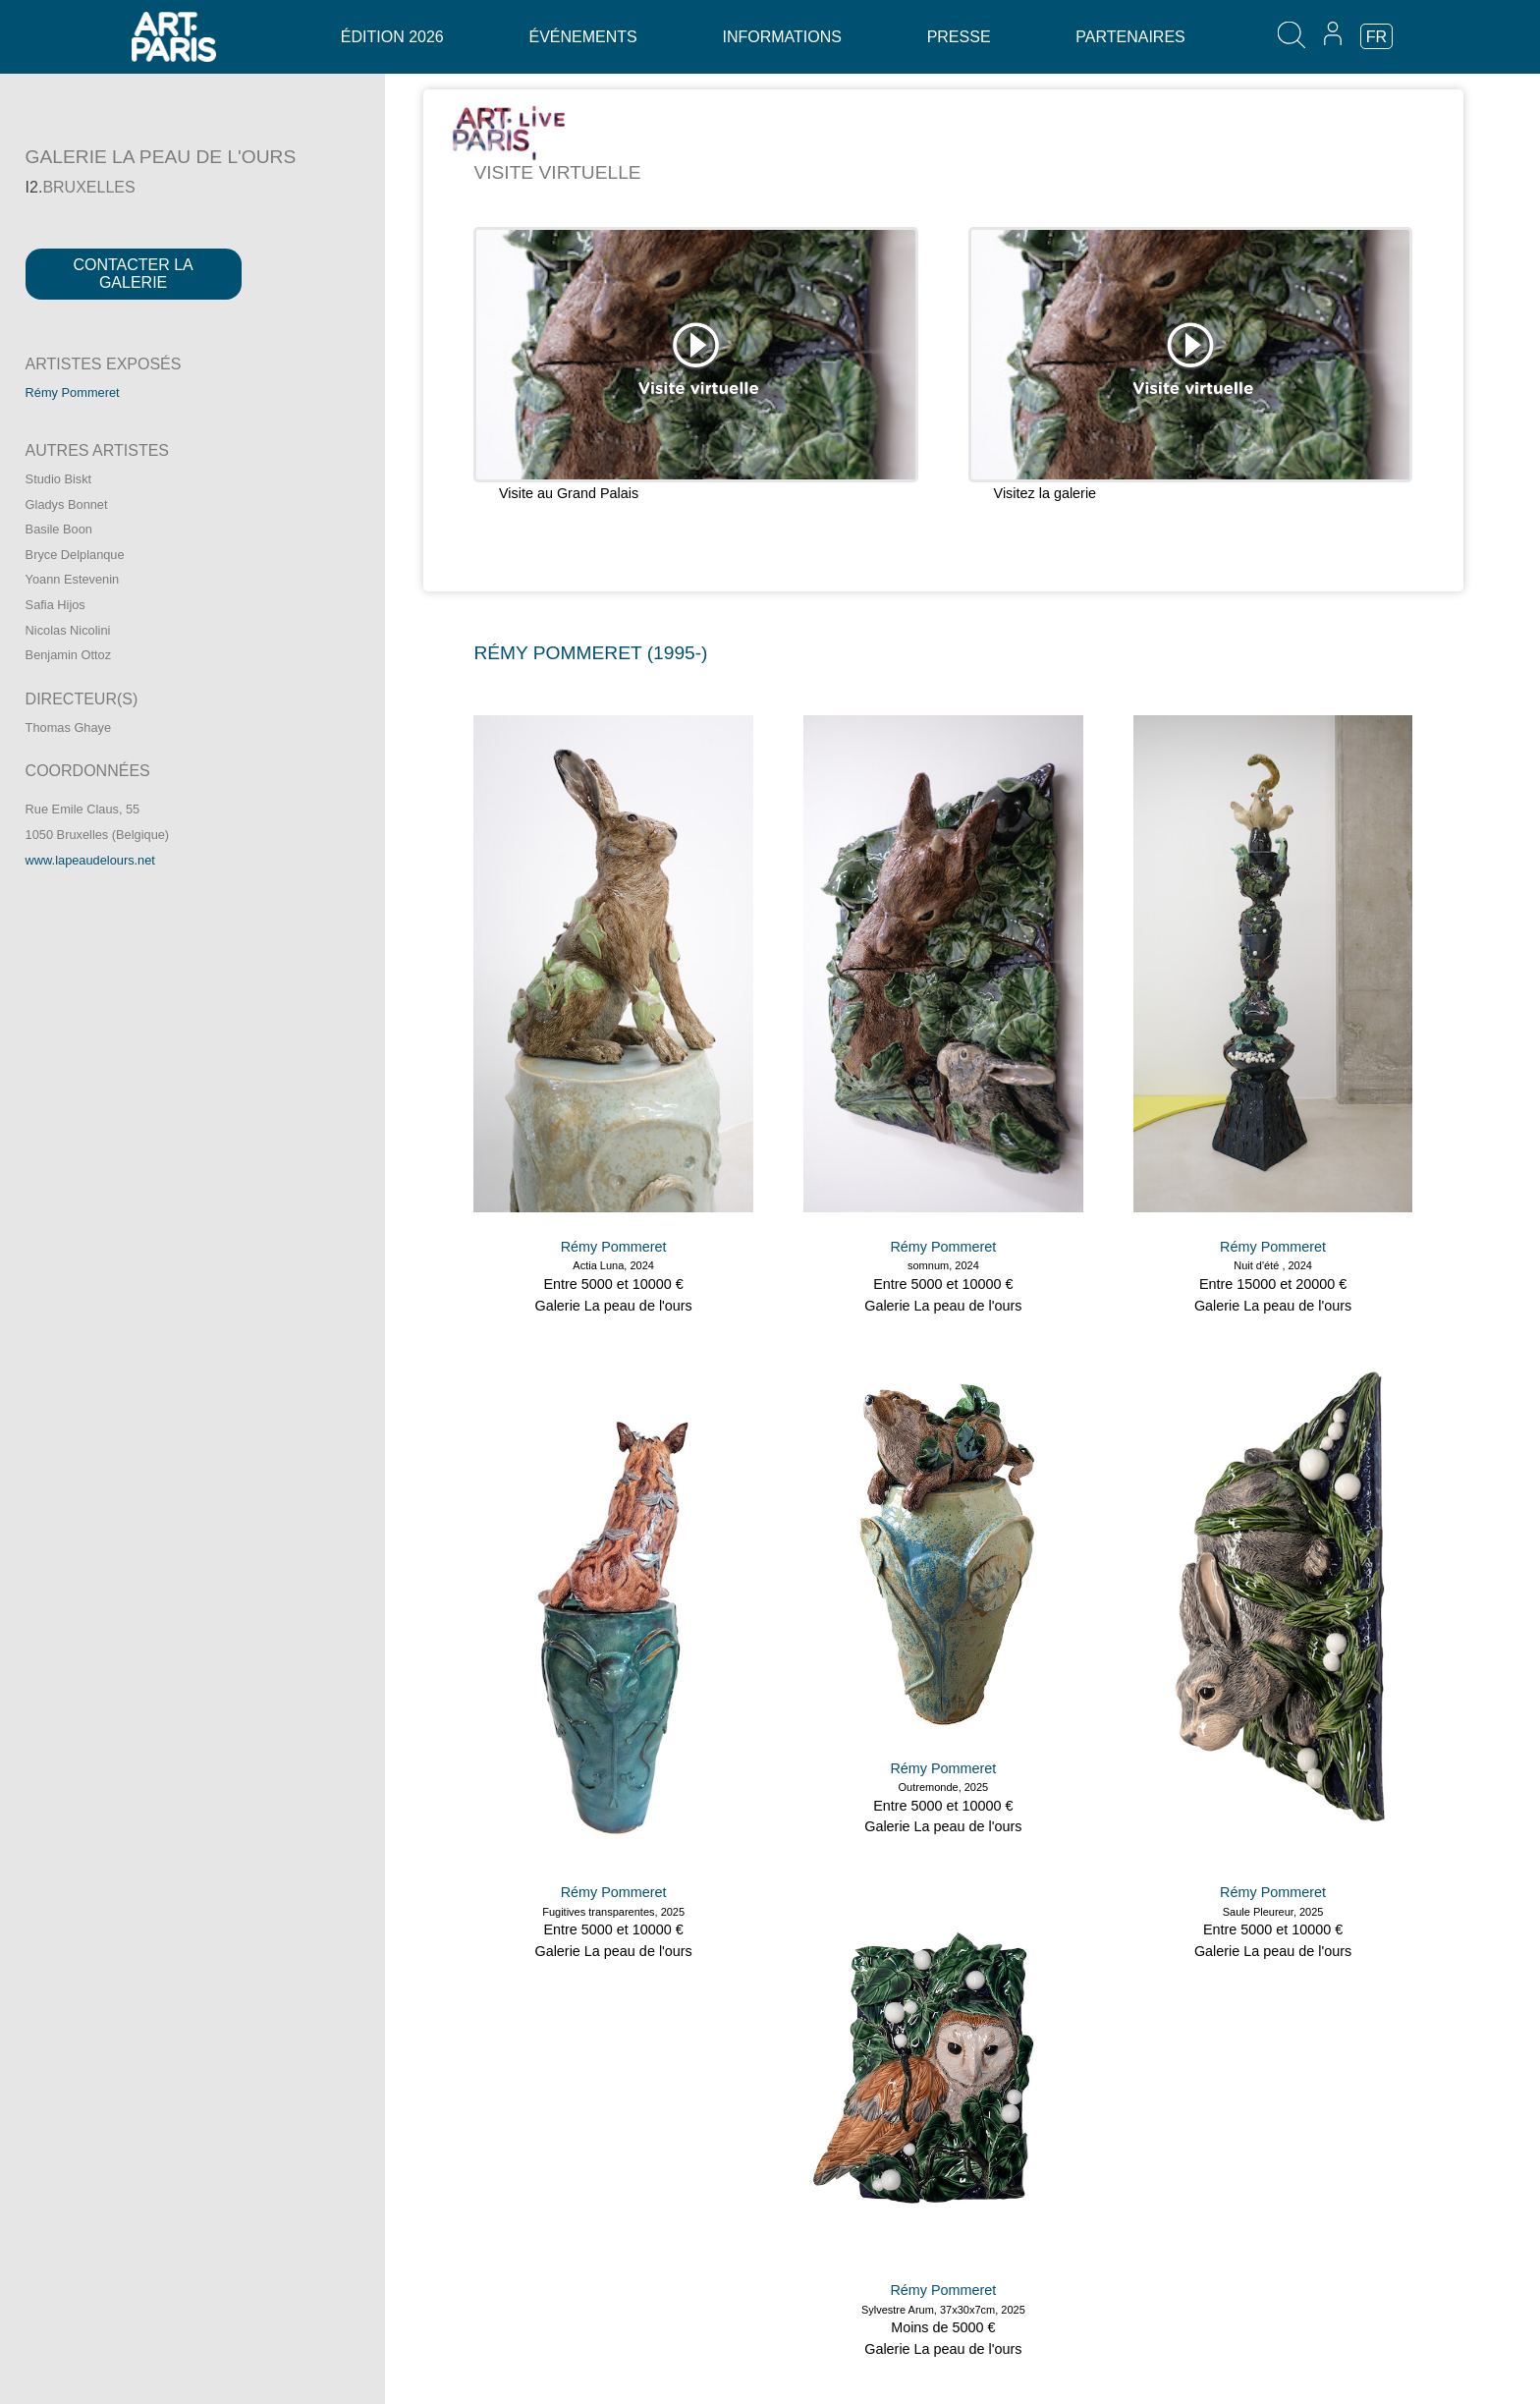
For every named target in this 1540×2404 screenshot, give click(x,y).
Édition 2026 (392, 36)
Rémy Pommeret (73, 392)
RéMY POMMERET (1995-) (590, 653)
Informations (781, 36)
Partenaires (1129, 36)
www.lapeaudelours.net (90, 860)
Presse (959, 36)
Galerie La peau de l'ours (612, 1306)
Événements (582, 36)
